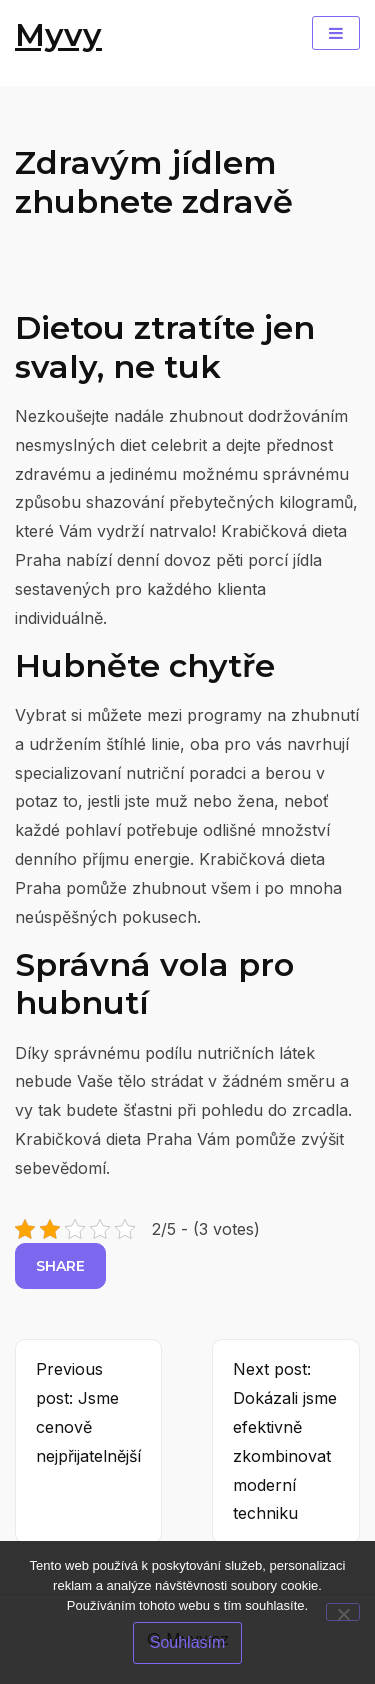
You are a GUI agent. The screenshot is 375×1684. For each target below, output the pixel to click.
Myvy (58, 34)
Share (60, 1266)
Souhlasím (188, 1642)
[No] (343, 1612)
